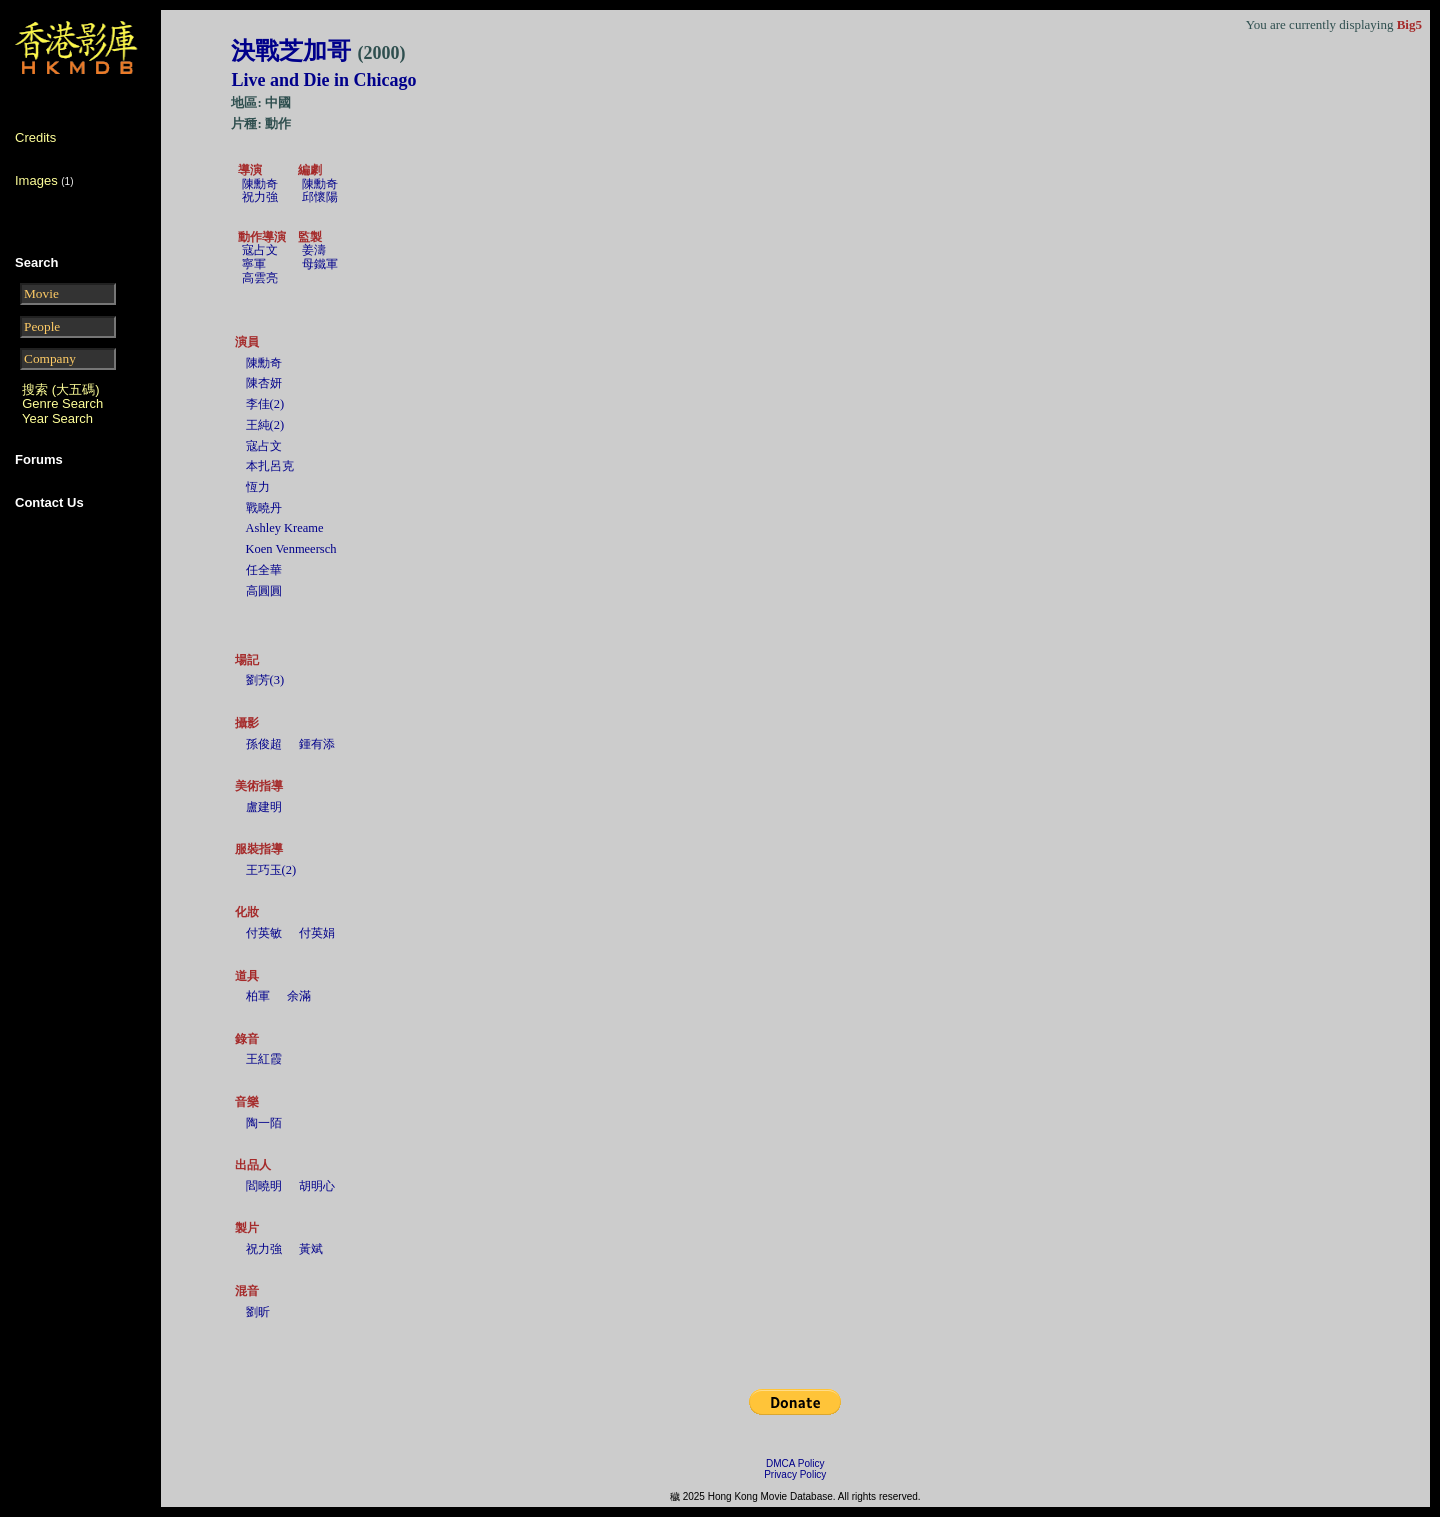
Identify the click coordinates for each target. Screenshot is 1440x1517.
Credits (35, 137)
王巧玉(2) (271, 870)
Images (36, 180)
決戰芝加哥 (318, 51)
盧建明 (264, 807)
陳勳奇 (260, 184)
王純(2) (265, 425)
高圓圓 (264, 591)
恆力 (258, 487)
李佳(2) (265, 404)
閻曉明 (264, 1186)
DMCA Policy (795, 1463)
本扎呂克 (270, 466)
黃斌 (311, 1249)
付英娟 (317, 933)
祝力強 (260, 197)
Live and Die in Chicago (323, 80)
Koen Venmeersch (291, 549)
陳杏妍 (264, 383)
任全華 (264, 570)
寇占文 (260, 250)
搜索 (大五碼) (60, 389)
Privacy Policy (795, 1474)
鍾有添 (317, 744)
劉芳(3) (265, 680)
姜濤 (314, 250)
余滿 (299, 996)
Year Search (57, 418)
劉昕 (258, 1312)
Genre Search (62, 403)
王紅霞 (264, 1059)
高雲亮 (260, 278)
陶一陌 (264, 1123)
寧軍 (254, 264)
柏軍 (258, 996)
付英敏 (264, 933)
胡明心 (317, 1186)
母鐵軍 (320, 264)
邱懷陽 (320, 197)
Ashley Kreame (285, 528)
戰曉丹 (264, 508)
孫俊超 (264, 744)
